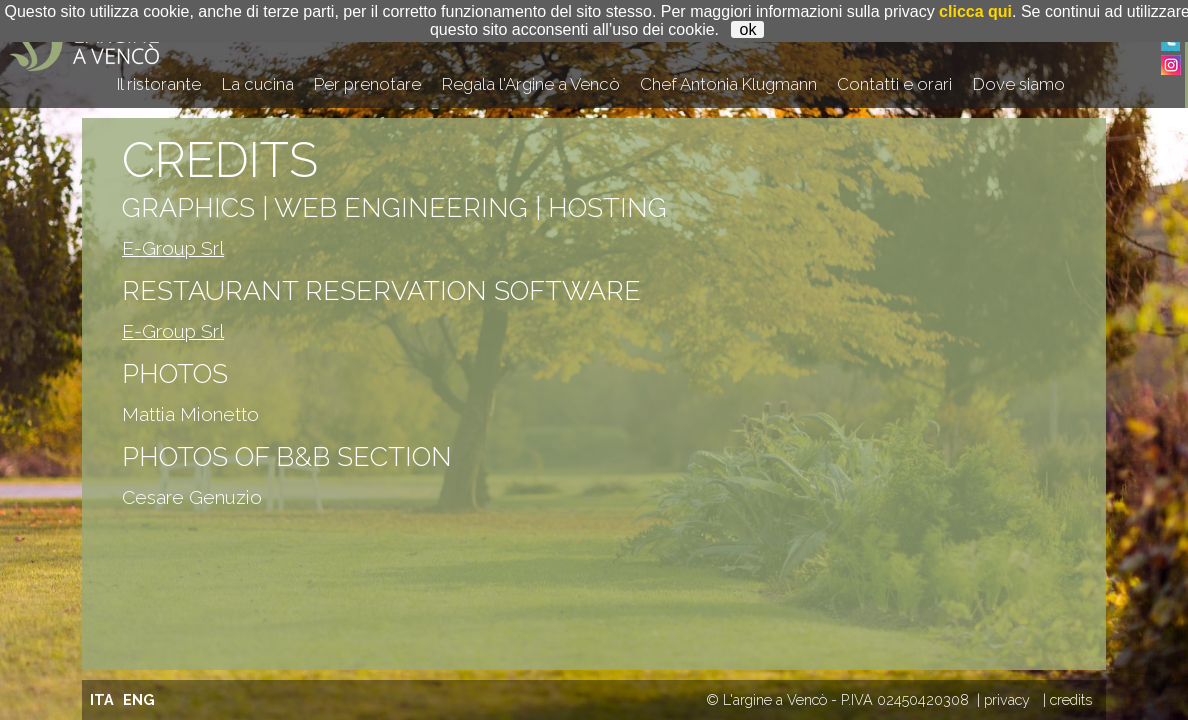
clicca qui (975, 11)
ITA (102, 699)
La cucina (258, 84)
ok (747, 29)
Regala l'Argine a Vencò (531, 84)
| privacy (1003, 699)
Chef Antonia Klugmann (728, 84)
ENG (139, 699)
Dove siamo (1019, 84)
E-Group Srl (173, 248)
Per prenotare (367, 84)
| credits (1067, 699)
